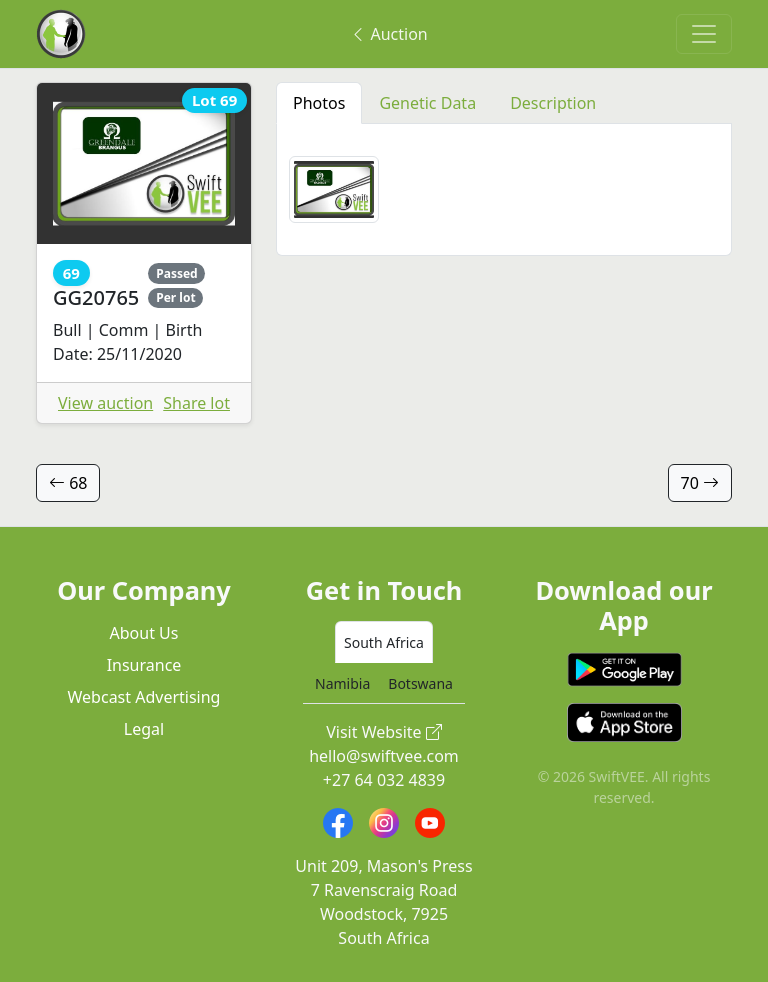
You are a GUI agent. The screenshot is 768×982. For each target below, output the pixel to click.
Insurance (144, 665)
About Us (144, 633)
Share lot (196, 403)
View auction (105, 403)
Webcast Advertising (144, 697)
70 (700, 483)
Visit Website (384, 732)
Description (553, 103)
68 (68, 483)
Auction (388, 34)
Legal (144, 729)
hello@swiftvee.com (384, 756)
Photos (319, 103)
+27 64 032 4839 (384, 780)
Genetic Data (427, 103)
